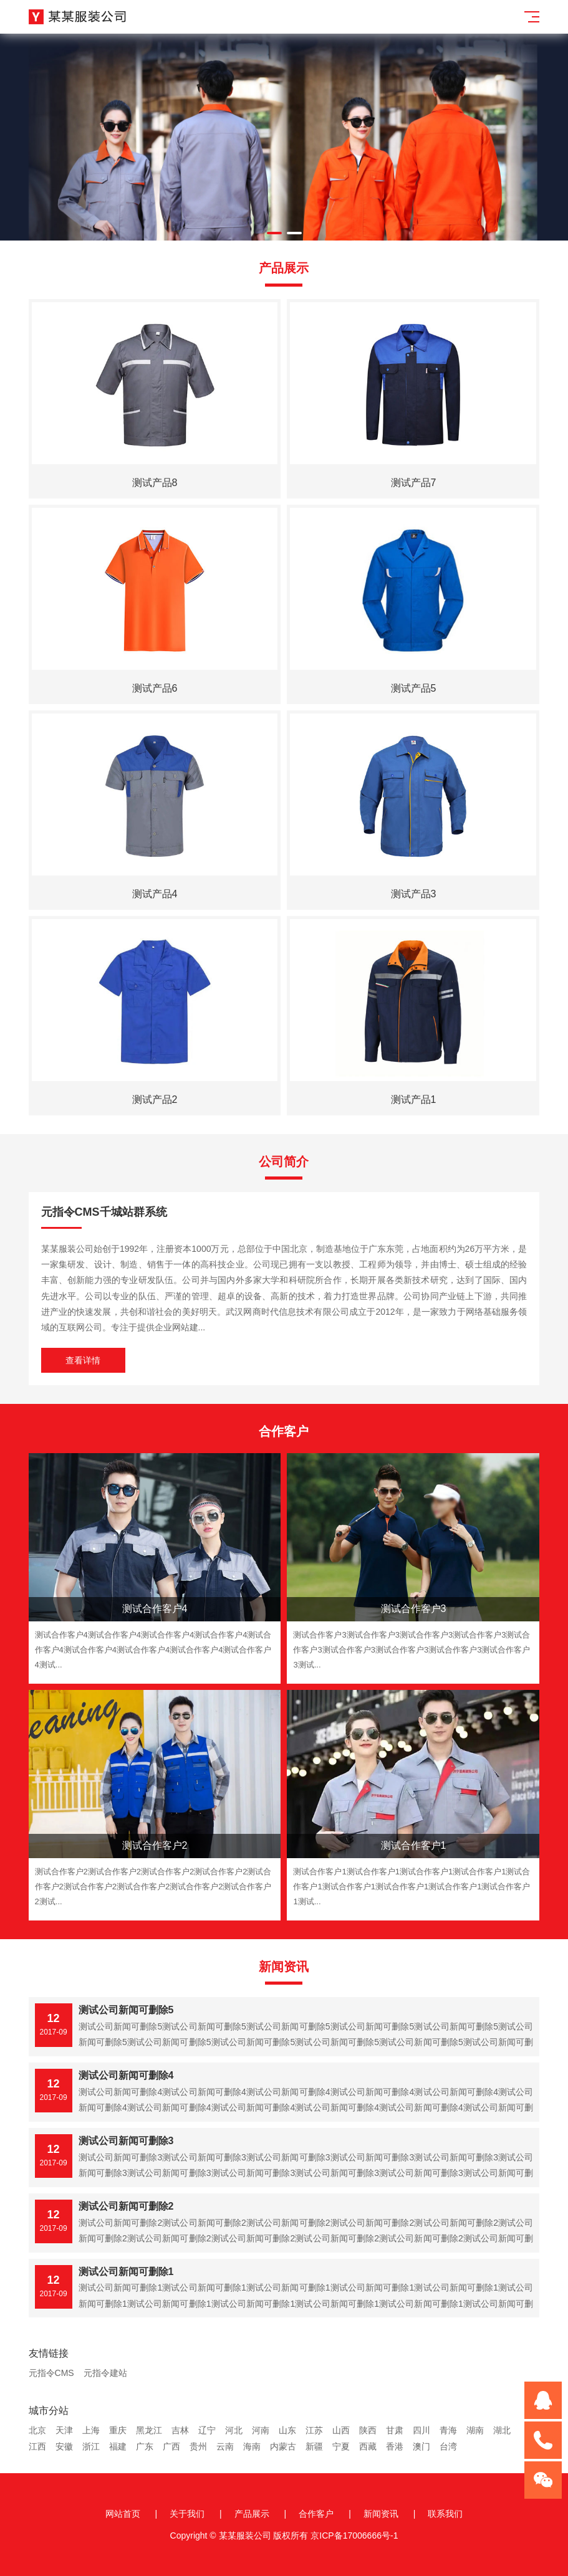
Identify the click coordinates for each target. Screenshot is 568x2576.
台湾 (448, 2446)
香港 (394, 2446)
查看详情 (82, 1360)
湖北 (502, 2430)
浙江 (91, 2446)
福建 (118, 2446)
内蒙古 (283, 2446)
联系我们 (445, 2514)
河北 (234, 2430)
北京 (37, 2430)
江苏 (314, 2430)
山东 (287, 2430)
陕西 (368, 2430)
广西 (171, 2446)
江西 (37, 2446)
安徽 (64, 2446)
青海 (448, 2430)
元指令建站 (105, 2373)
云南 (225, 2446)
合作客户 (316, 2514)
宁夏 (341, 2446)
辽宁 (207, 2430)
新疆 (314, 2446)
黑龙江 (149, 2430)
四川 (421, 2430)
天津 (64, 2430)
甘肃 (394, 2430)
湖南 (475, 2430)
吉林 (180, 2430)
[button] (274, 233)
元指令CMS (51, 2373)
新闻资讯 (380, 2514)
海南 (252, 2446)
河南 (260, 2430)
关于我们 (187, 2514)
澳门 (421, 2446)
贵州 (198, 2446)
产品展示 (251, 2514)
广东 (144, 2446)
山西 (341, 2430)
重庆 (118, 2430)
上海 (91, 2430)
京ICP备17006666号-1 (354, 2535)
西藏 (368, 2446)
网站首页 (122, 2514)
